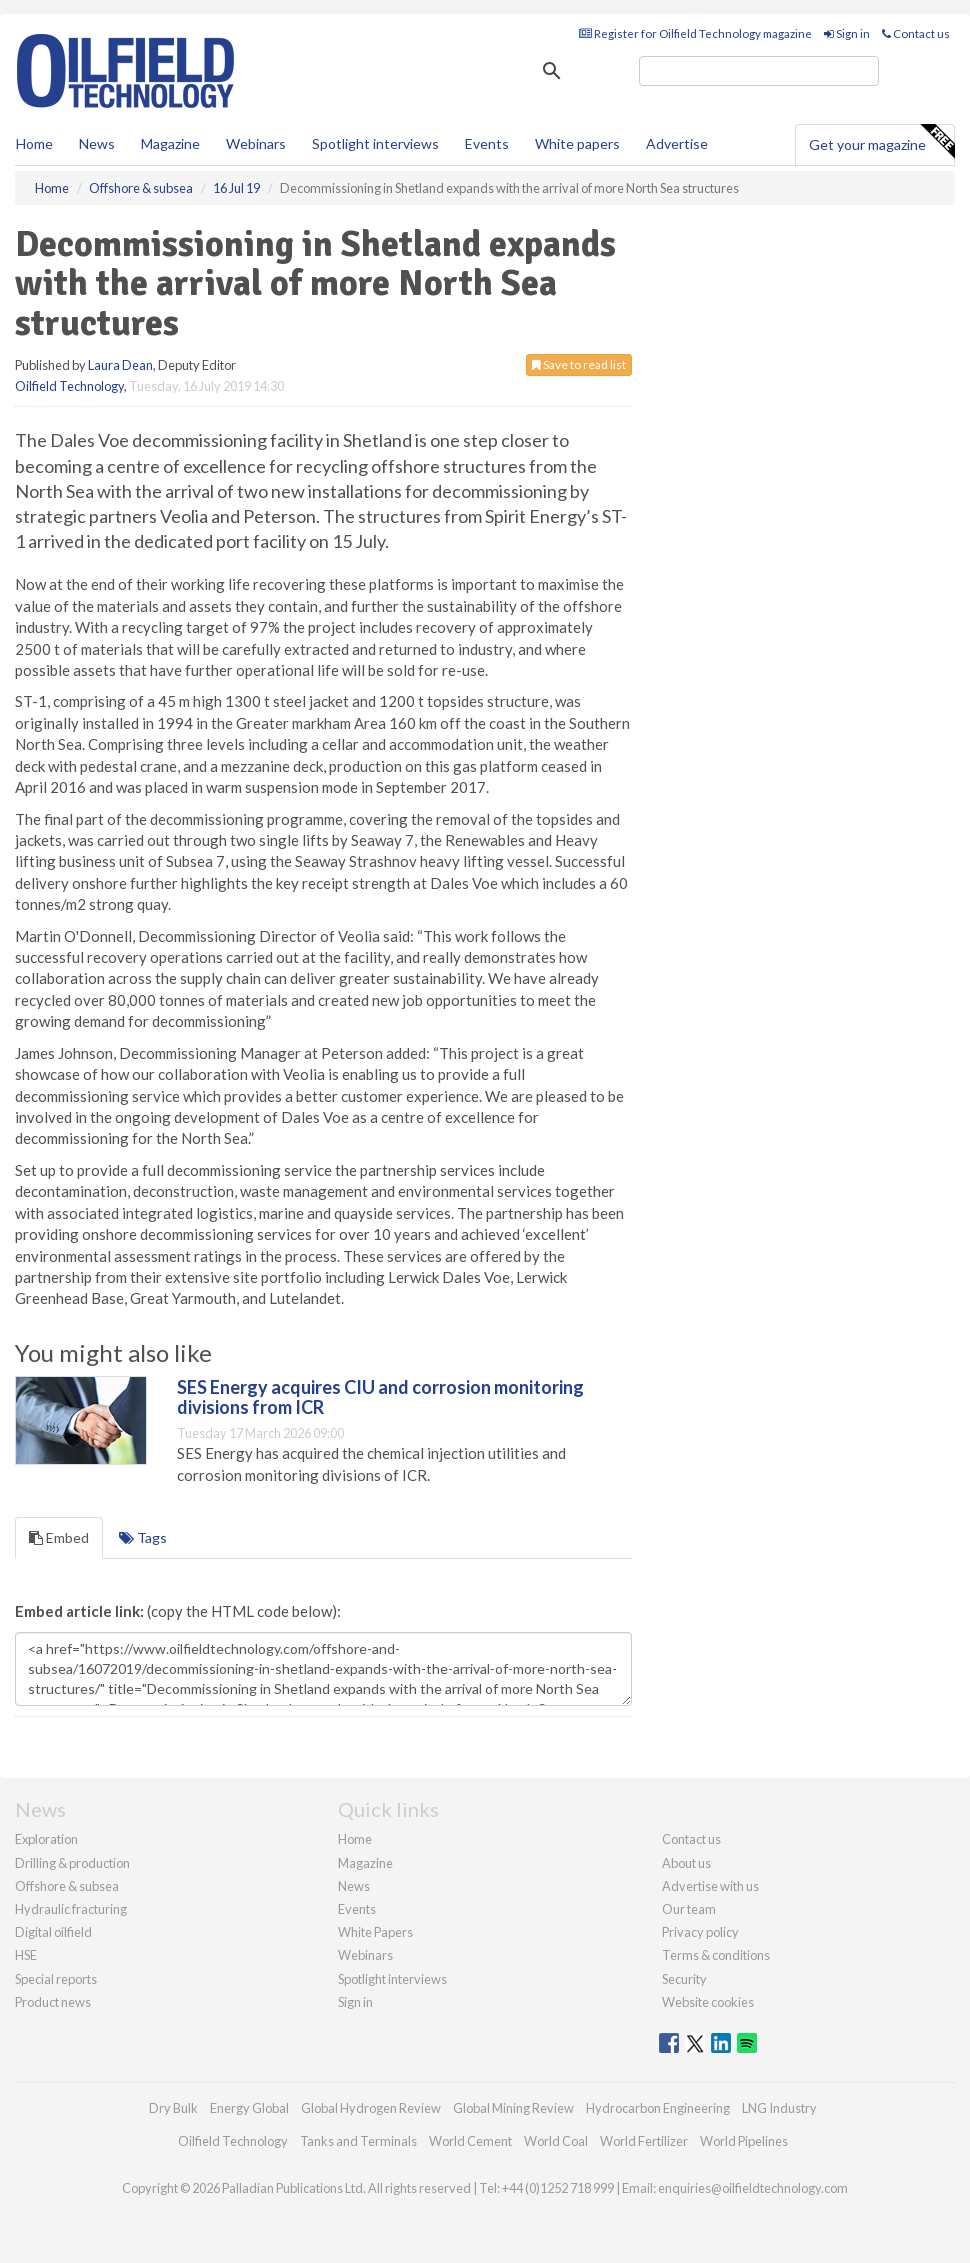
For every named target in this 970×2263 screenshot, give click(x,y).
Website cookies (708, 2002)
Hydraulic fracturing (71, 1909)
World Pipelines (744, 2141)
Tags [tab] (143, 1537)
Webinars (256, 143)
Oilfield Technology (69, 386)
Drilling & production (72, 1863)
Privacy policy (700, 1932)
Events (487, 143)
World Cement (470, 2141)
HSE (26, 1955)
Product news (53, 2002)
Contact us (916, 33)
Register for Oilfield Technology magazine (695, 33)
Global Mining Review (513, 2108)
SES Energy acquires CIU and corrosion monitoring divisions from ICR (380, 1397)
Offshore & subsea (67, 1886)
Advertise (677, 143)
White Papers (375, 1932)
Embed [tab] (59, 1537)
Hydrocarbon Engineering (658, 2108)
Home (34, 143)
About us (686, 1863)
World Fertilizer (644, 2141)
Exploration (46, 1839)
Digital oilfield (53, 1932)
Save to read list (579, 364)
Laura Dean (120, 365)
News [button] (97, 143)
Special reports (56, 1979)
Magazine (170, 143)
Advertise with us (710, 1886)
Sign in (847, 33)
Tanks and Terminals (358, 2141)
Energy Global (249, 2108)
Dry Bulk (173, 2108)
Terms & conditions (716, 1955)
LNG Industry (779, 2108)
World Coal (556, 2141)
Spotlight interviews (375, 143)
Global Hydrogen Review (371, 2108)
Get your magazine (881, 142)
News (354, 1886)
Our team (689, 1909)
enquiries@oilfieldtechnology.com (753, 2188)
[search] (759, 71)
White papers (577, 143)
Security (684, 1979)
